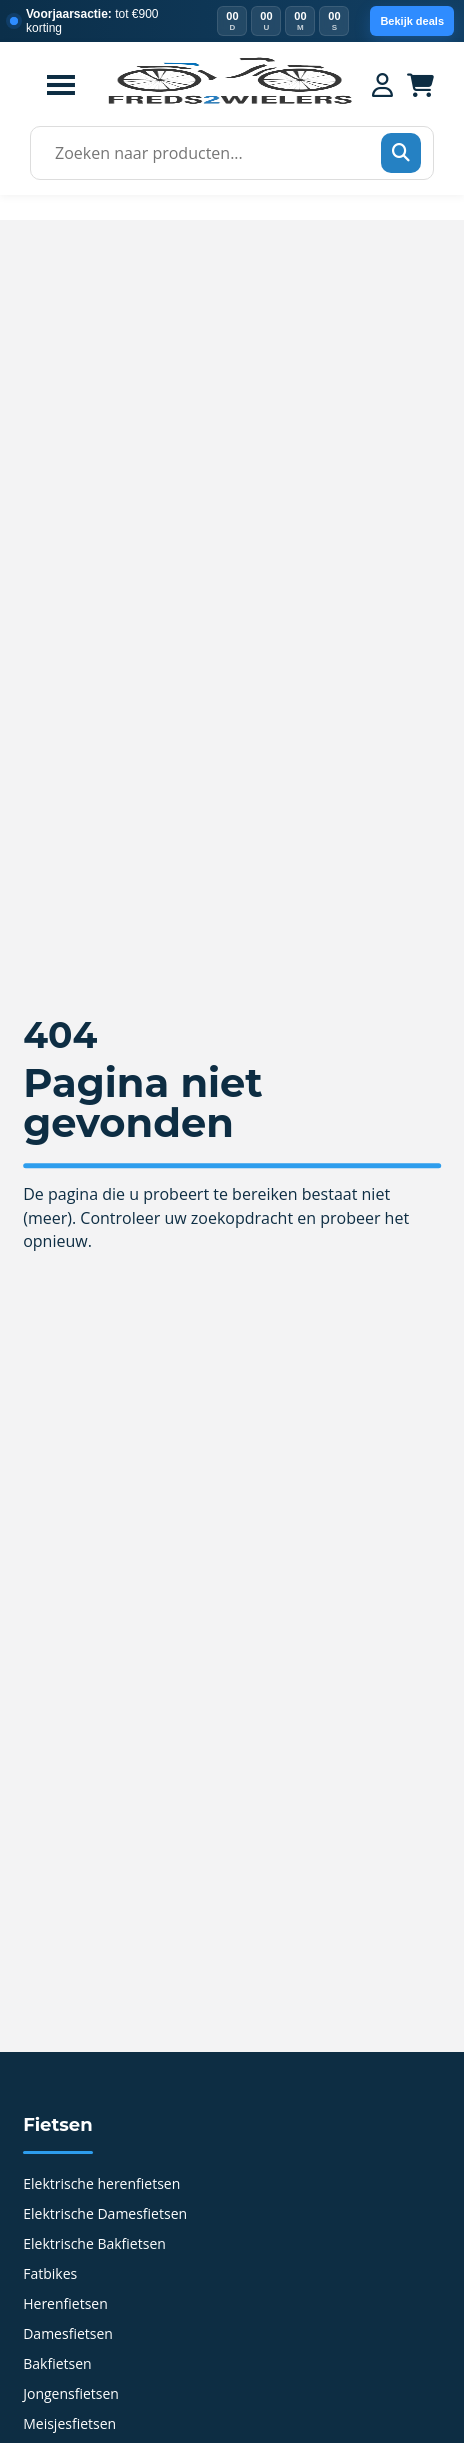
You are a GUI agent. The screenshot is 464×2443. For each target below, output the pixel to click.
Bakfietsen (57, 2365)
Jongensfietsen (71, 2395)
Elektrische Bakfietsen (94, 2245)
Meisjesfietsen (69, 2425)
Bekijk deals (412, 21)
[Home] (229, 101)
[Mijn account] (382, 85)
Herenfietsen (65, 2305)
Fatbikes (50, 2275)
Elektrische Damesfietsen (105, 2215)
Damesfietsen (68, 2335)
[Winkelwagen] (420, 85)
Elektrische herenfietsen (101, 2185)
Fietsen (57, 2125)
